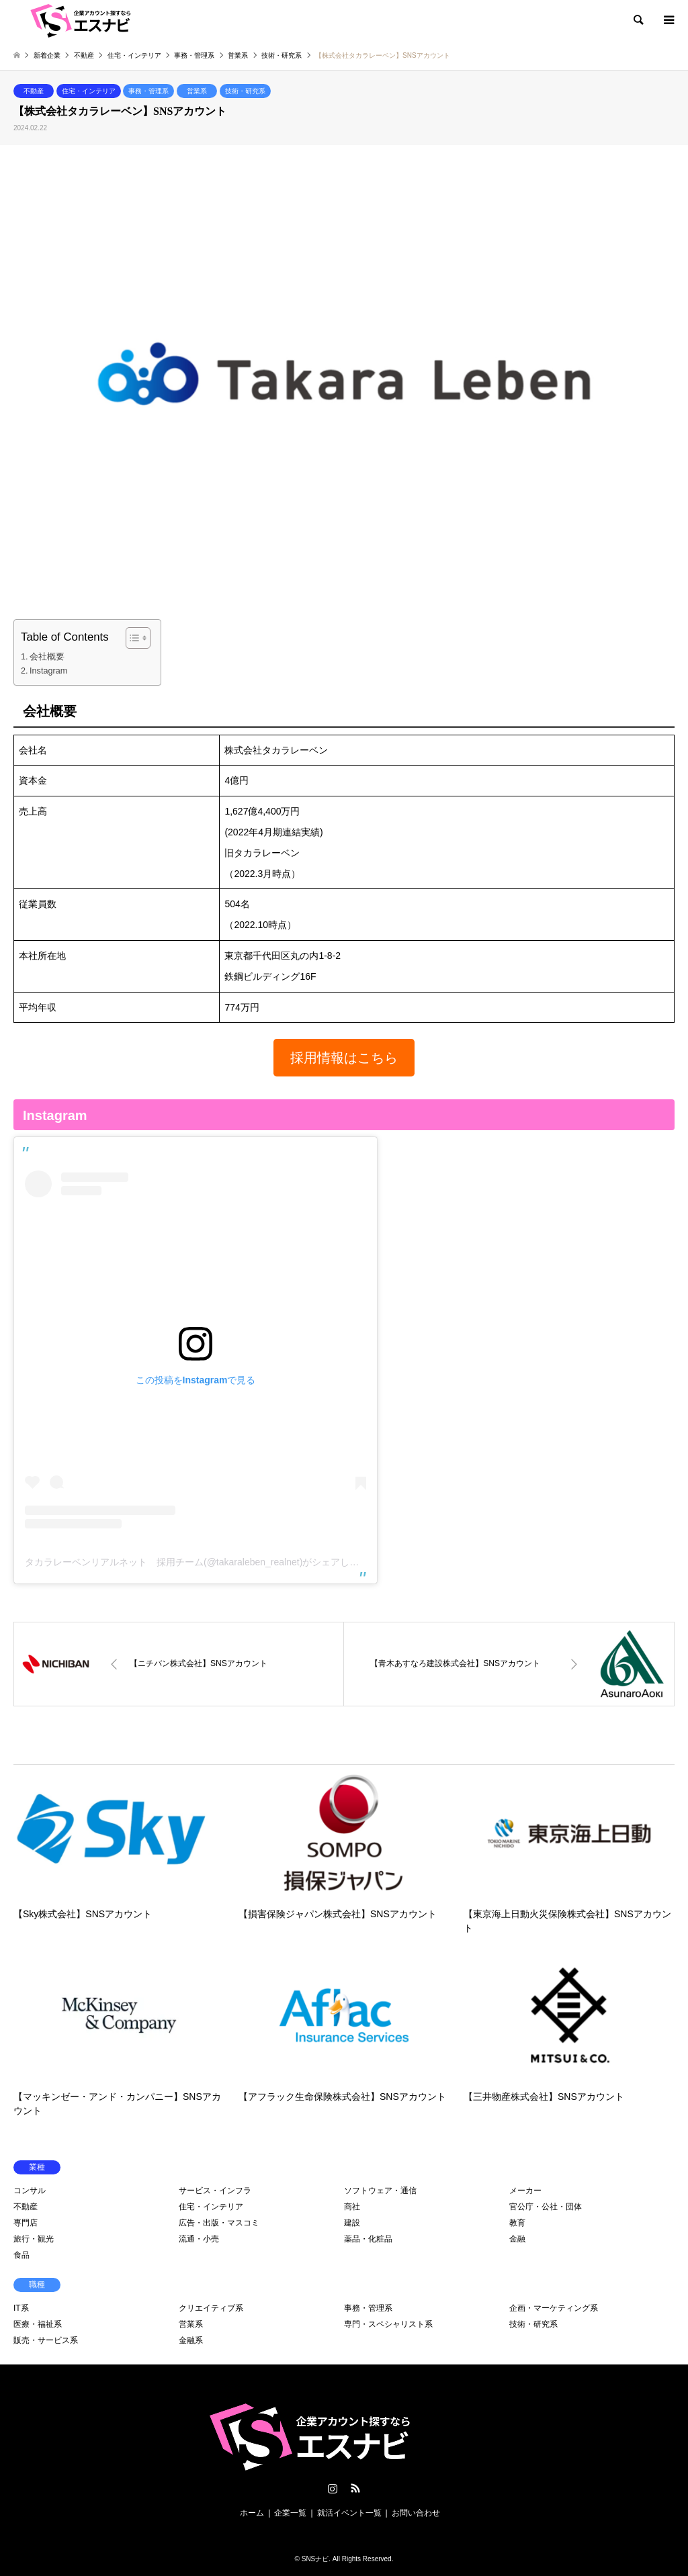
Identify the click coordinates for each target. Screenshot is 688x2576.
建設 (352, 2222)
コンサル (29, 2190)
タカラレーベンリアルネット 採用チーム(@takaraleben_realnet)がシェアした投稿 (201, 1562)
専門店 (25, 2222)
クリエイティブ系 (211, 2308)
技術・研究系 (245, 91)
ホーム (252, 2513)
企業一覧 (290, 2513)
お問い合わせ (416, 2513)
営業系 (197, 91)
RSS (355, 2488)
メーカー (525, 2190)
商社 (352, 2206)
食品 (21, 2255)
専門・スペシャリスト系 (388, 2324)
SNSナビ (315, 2559)
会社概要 (47, 656)
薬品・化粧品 (368, 2239)
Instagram (48, 671)
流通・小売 (199, 2239)
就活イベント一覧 (349, 2513)
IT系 (21, 2308)
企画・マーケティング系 (553, 2308)
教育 (517, 2222)
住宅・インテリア (89, 91)
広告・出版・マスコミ (219, 2222)
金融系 (191, 2340)
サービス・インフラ (215, 2190)
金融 (517, 2239)
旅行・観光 (33, 2239)
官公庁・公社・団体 (545, 2206)
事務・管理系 (148, 91)
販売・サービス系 (45, 2340)
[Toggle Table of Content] (131, 638)
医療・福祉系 (37, 2324)
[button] (344, 1057)
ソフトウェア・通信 (380, 2190)
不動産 (34, 91)
